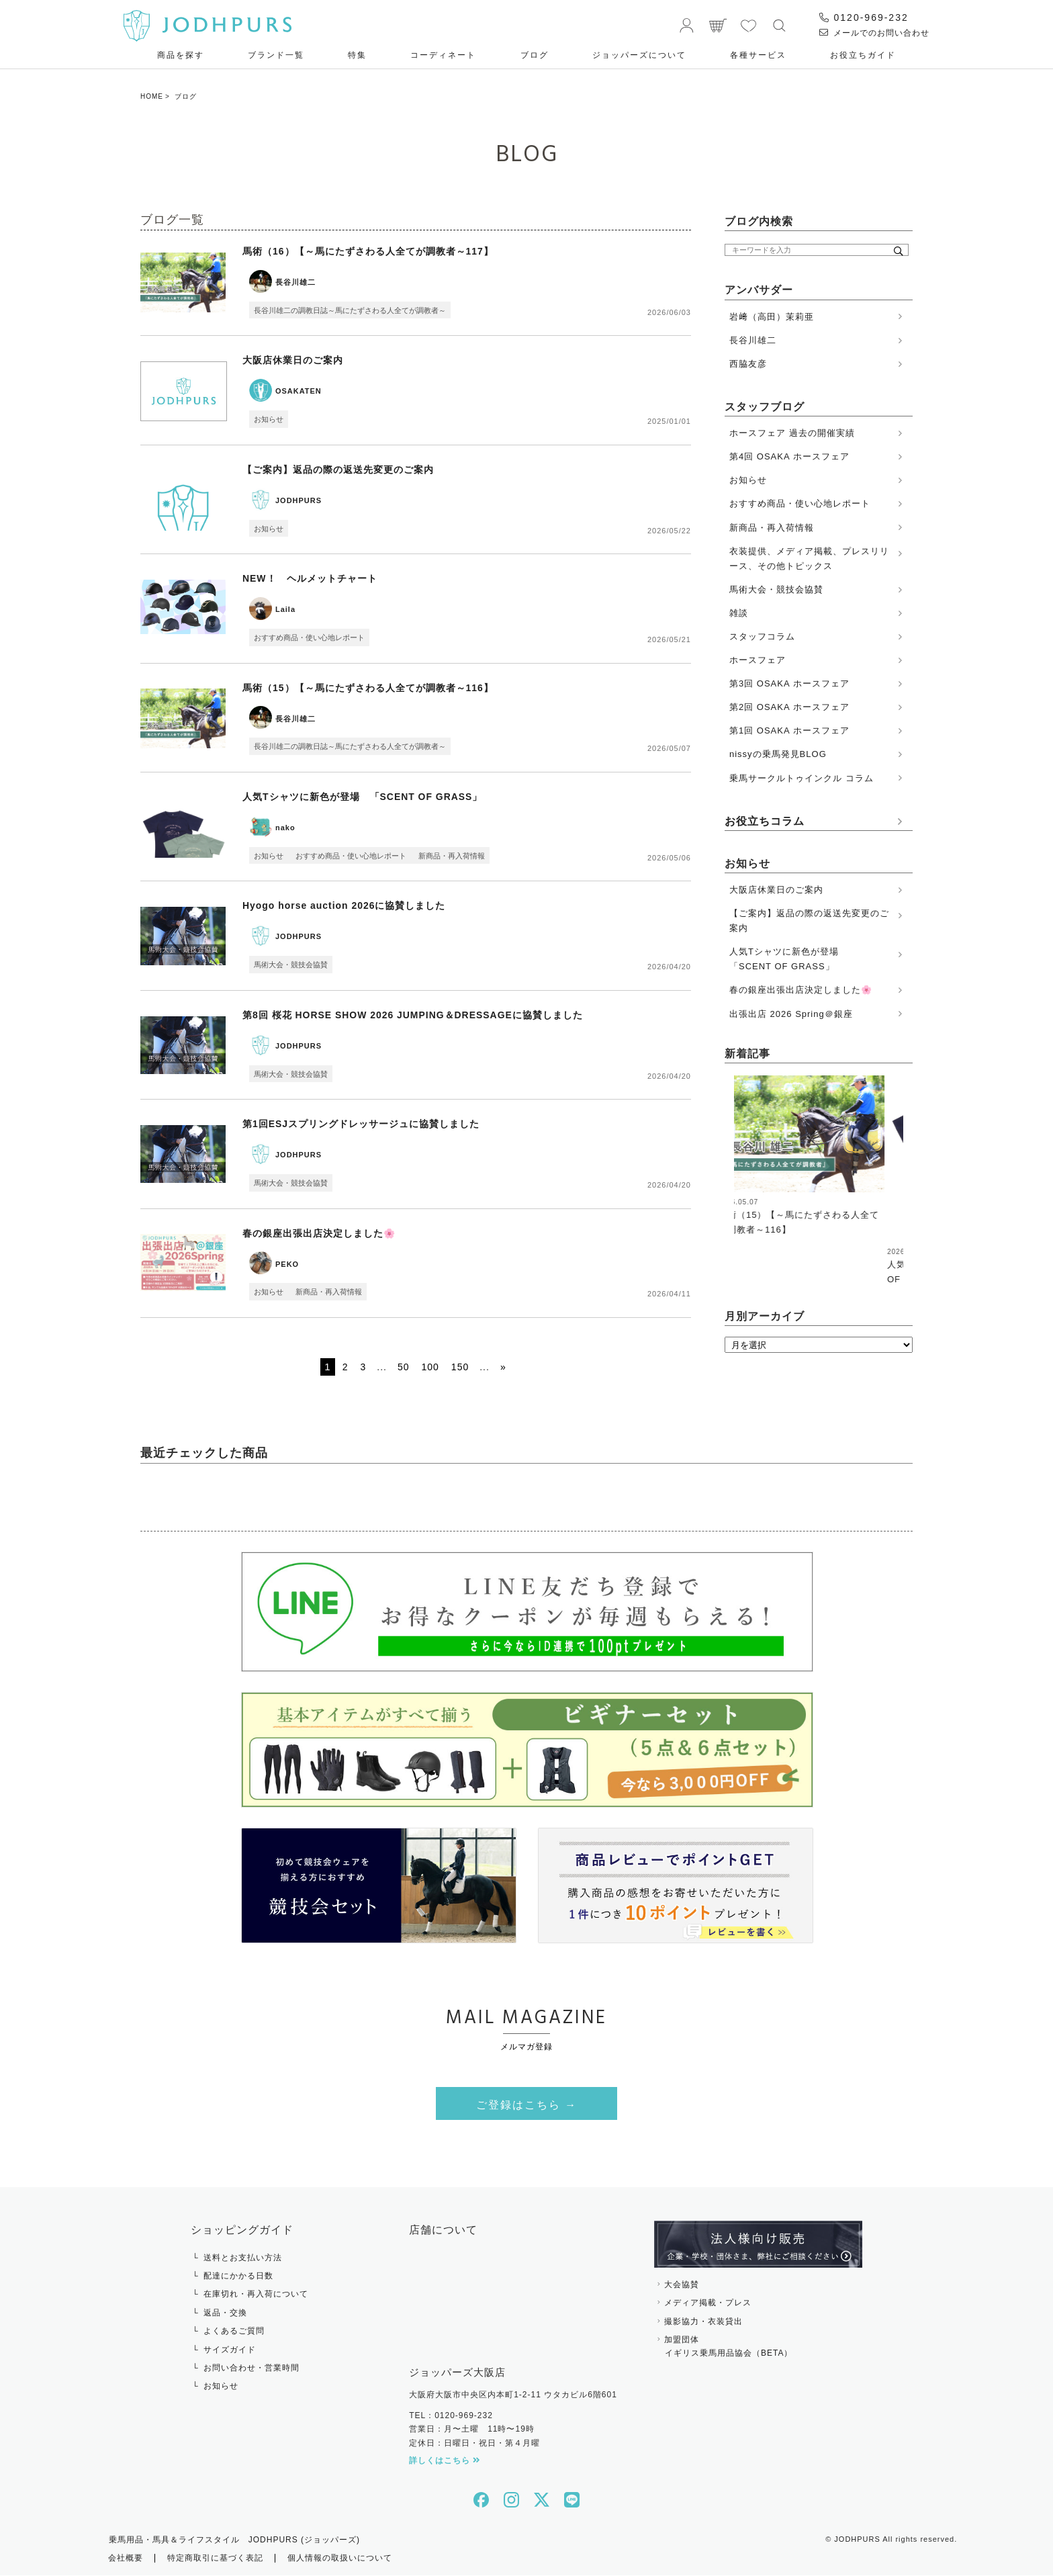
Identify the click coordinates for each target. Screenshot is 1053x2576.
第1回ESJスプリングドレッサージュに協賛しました (360, 1124)
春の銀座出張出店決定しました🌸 (319, 1233)
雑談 (738, 613)
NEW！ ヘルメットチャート (309, 579)
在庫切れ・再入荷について (255, 2295)
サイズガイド (229, 2350)
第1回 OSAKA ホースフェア (789, 730)
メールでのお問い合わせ (874, 33)
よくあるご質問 (234, 2331)
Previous (724, 1158)
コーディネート (443, 55)
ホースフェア (757, 660)
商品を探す (180, 55)
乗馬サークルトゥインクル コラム (801, 778)
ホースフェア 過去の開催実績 (792, 433)
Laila (285, 610)
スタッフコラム (762, 636)
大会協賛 (681, 2285)
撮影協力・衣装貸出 (703, 2322)
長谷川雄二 (295, 282)
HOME (151, 96)
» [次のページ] (503, 1367)
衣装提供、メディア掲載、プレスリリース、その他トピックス (809, 558)
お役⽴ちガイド (863, 55)
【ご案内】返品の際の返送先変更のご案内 (338, 469)
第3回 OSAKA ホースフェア (789, 683)
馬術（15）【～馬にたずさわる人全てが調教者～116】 (368, 687)
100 (430, 1367)
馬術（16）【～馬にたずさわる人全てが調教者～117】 (368, 251)
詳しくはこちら (445, 2461)
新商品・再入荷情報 (451, 856)
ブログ (534, 55)
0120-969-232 (864, 17)
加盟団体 (758, 2348)
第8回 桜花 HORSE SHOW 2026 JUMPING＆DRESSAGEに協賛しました (413, 1015)
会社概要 (125, 2559)
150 (460, 1367)
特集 (357, 55)
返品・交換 (225, 2313)
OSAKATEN (298, 392)
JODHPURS (298, 500)
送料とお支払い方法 (242, 2258)
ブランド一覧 (276, 55)
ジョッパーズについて (639, 55)
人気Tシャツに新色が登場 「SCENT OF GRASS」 (362, 797)
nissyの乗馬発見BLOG (778, 754)
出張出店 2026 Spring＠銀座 (791, 1014)
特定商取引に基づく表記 (215, 2559)
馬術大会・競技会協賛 (291, 965)
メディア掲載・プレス (707, 2303)
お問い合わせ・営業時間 (251, 2368)
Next (904, 1158)
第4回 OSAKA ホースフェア (789, 456)
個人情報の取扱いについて (339, 2559)
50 (404, 1367)
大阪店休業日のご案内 (292, 360)
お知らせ (268, 419)
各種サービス (758, 55)
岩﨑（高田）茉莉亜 (771, 317)
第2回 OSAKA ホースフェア (789, 707)
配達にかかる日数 (238, 2276)
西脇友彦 (748, 364)
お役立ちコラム (765, 821)
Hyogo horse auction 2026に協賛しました (344, 906)
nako (285, 828)
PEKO (287, 1264)
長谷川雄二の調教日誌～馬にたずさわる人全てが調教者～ (350, 310)
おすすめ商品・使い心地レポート (309, 637)
